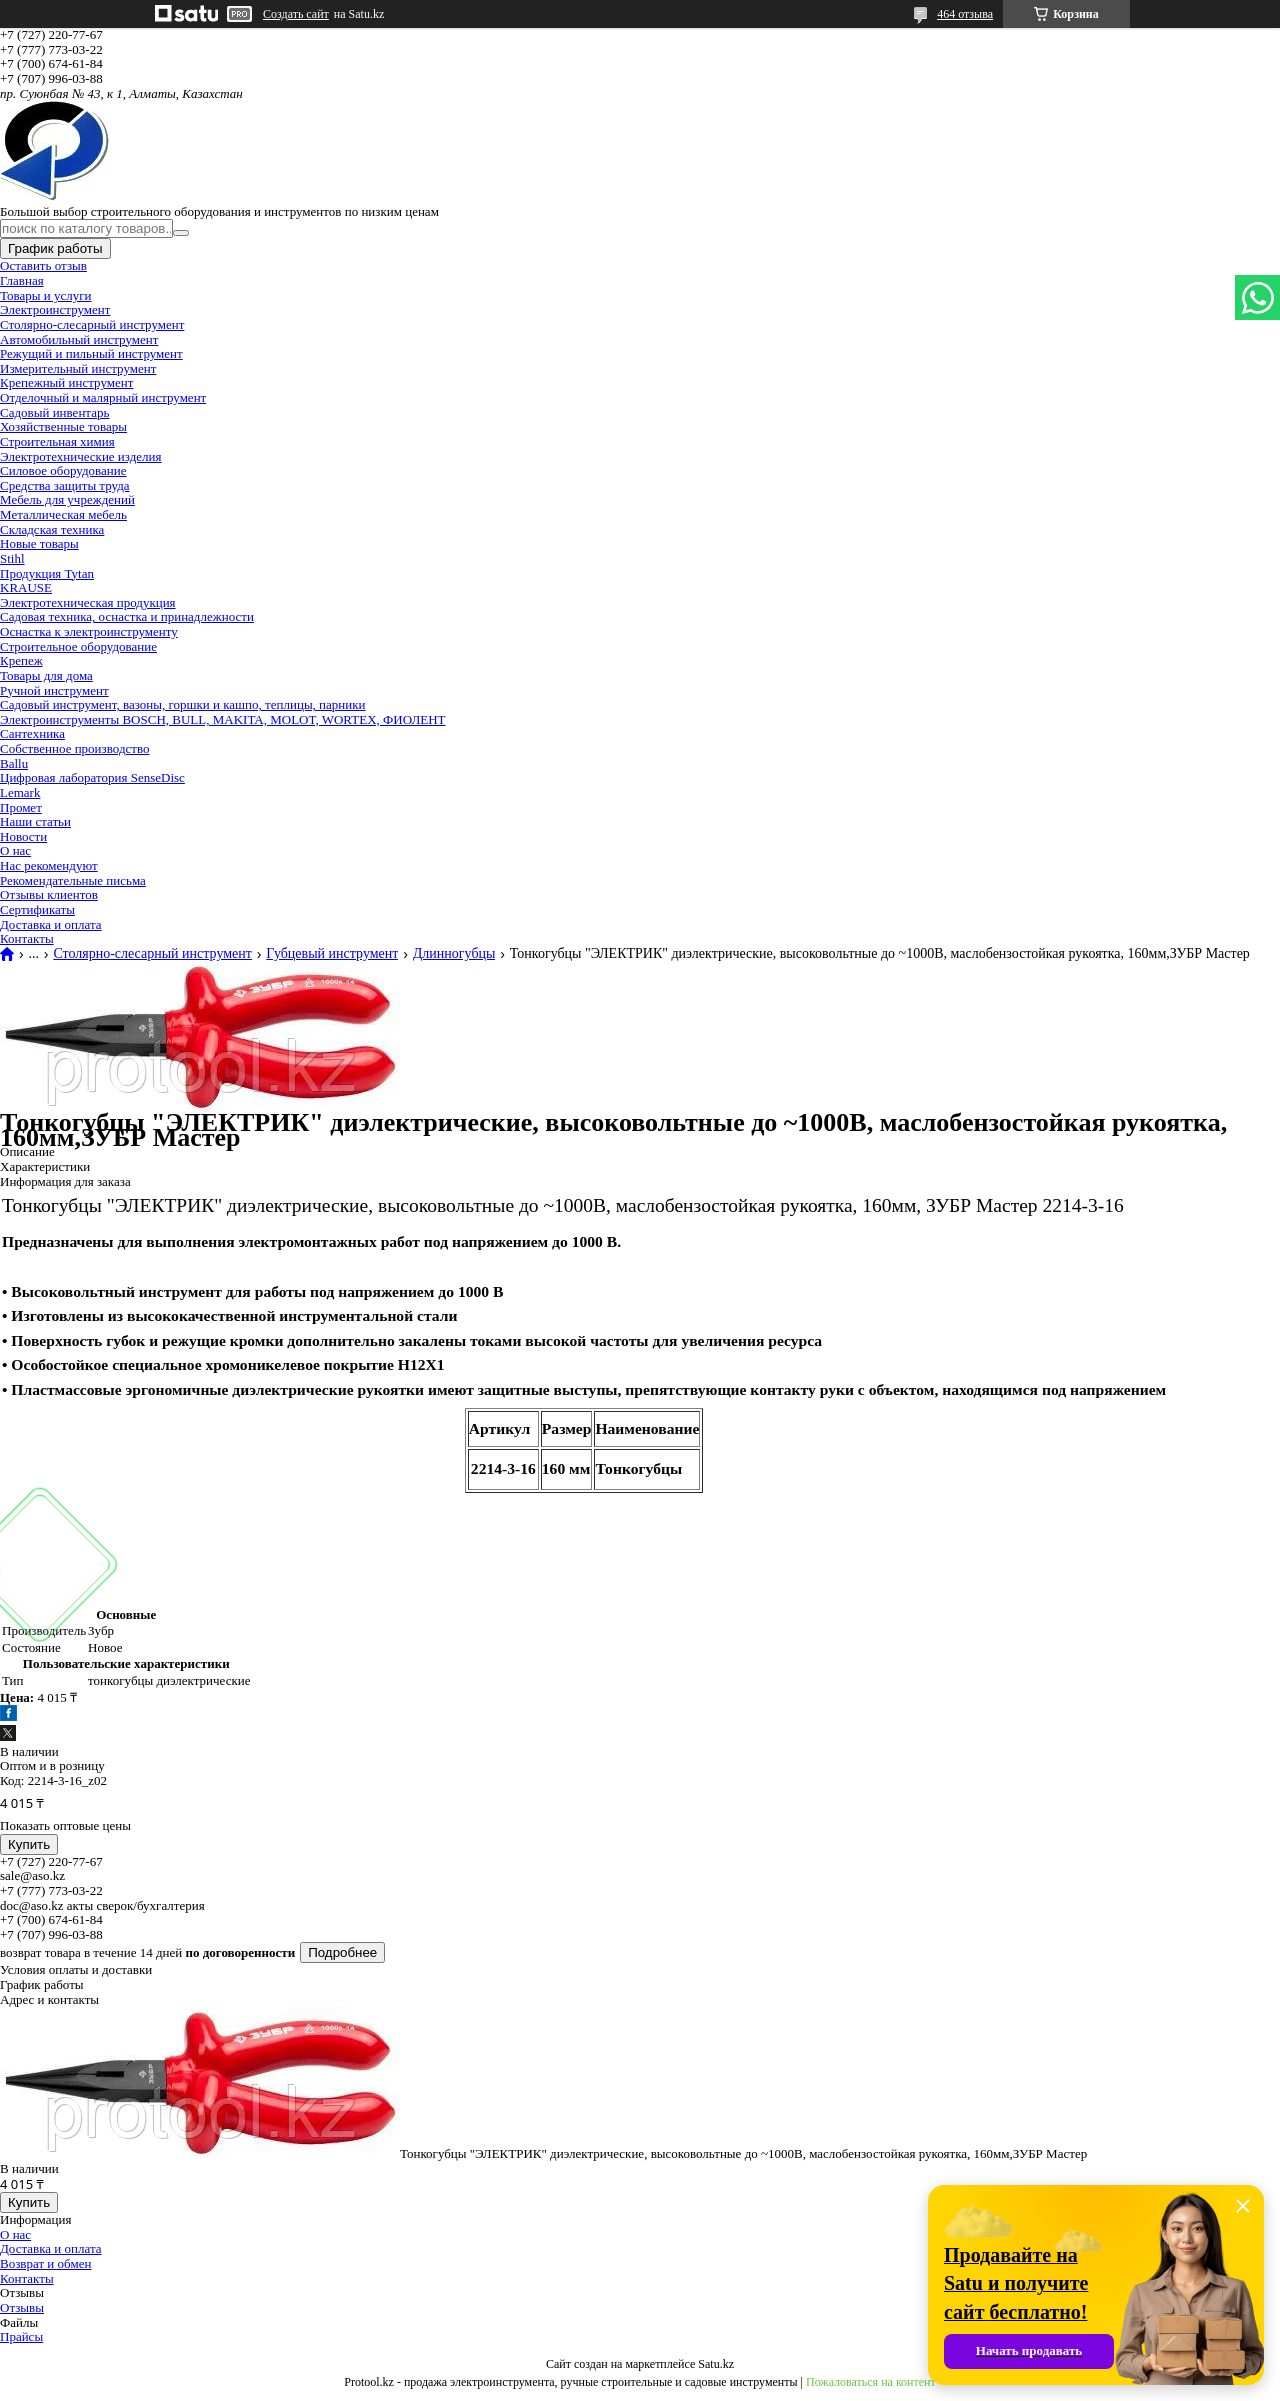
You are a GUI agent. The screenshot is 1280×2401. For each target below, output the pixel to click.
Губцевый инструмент (332, 954)
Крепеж (21, 660)
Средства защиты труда (65, 485)
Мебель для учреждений (67, 499)
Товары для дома (46, 675)
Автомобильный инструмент (79, 339)
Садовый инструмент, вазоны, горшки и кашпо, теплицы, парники (183, 704)
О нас (15, 850)
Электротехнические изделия (81, 456)
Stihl (12, 558)
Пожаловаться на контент (871, 2382)
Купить (29, 1844)
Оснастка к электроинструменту (89, 631)
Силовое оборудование (63, 470)
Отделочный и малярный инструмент (103, 397)
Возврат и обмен (45, 2263)
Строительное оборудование (78, 646)
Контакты (27, 938)
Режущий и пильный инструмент (91, 353)
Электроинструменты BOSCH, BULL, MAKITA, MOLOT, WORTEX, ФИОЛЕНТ (223, 719)
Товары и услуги (45, 295)
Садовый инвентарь (54, 412)
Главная (22, 280)
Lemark (20, 792)
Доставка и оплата (51, 924)
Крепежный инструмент (66, 382)
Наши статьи (35, 821)
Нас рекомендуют (49, 865)
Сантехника (32, 733)
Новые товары (39, 543)
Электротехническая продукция (88, 602)
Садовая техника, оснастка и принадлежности (127, 616)
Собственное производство (75, 748)
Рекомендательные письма (73, 880)
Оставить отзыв (43, 265)
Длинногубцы (454, 954)
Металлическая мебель (63, 514)
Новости (23, 836)
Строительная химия (57, 441)
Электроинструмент (55, 309)
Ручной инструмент (54, 690)
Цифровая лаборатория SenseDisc (92, 777)
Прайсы (21, 2336)
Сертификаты (37, 909)
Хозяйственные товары (63, 426)
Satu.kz (716, 2364)
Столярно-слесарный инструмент (92, 324)
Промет (21, 807)
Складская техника (52, 529)
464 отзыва (965, 14)
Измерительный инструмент (78, 368)
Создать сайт (296, 14)
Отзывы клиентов (49, 894)
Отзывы (22, 2307)
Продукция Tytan (47, 573)
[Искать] (181, 233)
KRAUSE (26, 587)
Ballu (14, 763)
